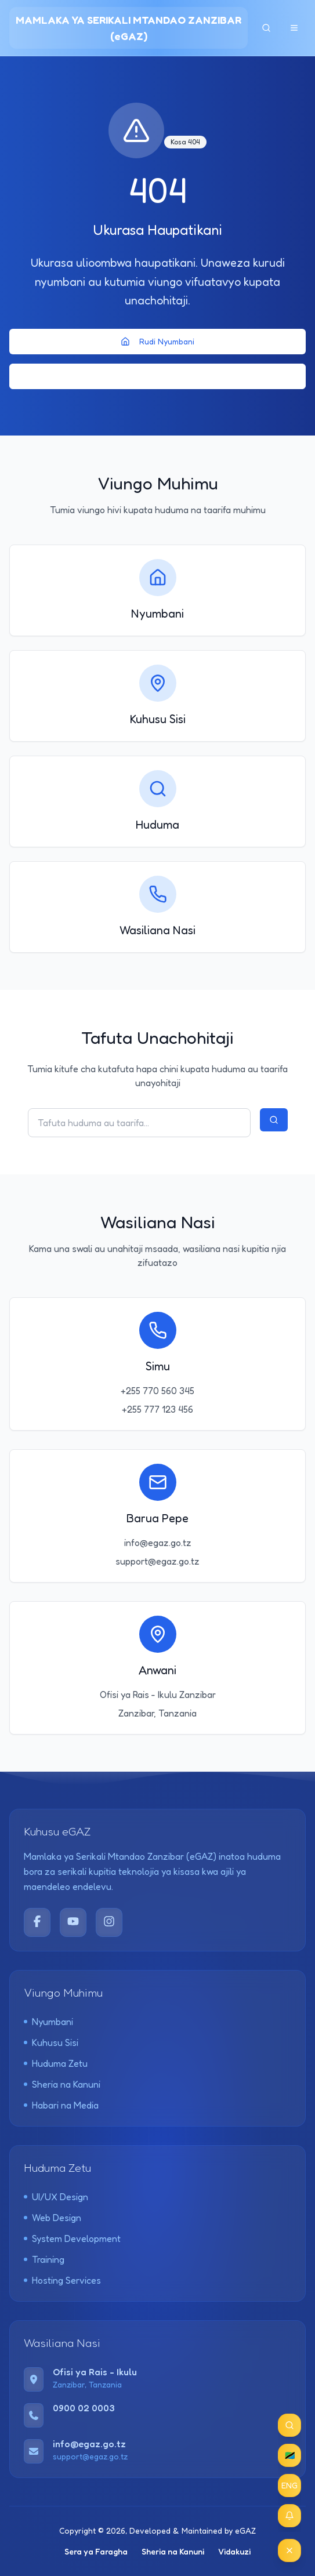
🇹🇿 (290, 2455)
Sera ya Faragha (96, 2551)
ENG (289, 2485)
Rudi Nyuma (157, 376)
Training (44, 2259)
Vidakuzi (234, 2551)
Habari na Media (61, 2105)
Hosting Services (62, 2280)
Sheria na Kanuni (62, 2084)
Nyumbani (48, 2021)
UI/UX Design (56, 2197)
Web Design (52, 2217)
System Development (72, 2238)
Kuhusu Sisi (51, 2042)
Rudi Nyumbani (157, 341)
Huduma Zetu (56, 2063)
